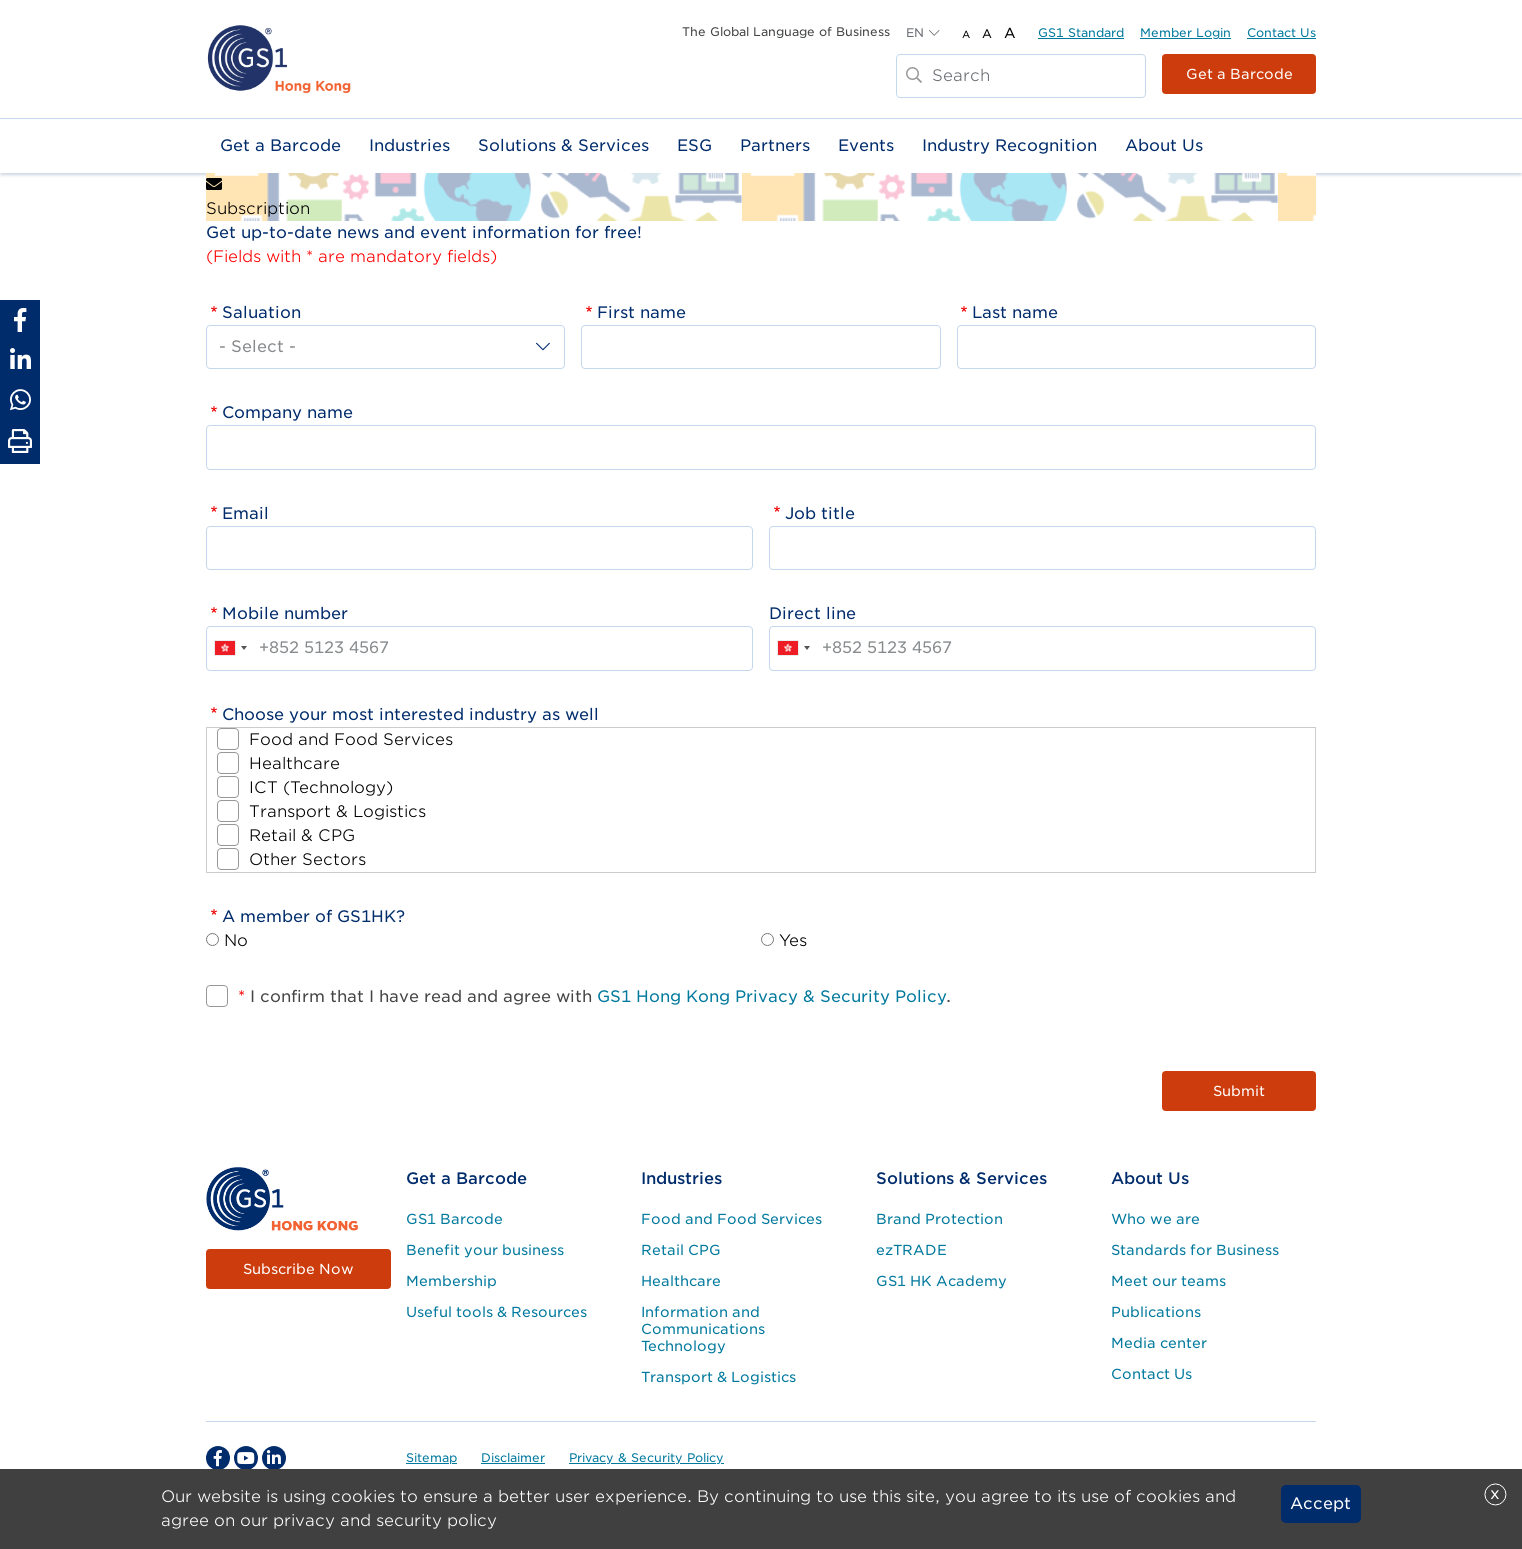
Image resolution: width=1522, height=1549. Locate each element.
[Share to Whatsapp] (20, 400)
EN (915, 32)
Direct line (812, 613)
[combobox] (230, 648)
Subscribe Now (298, 1269)
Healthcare (294, 763)
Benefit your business (485, 1250)
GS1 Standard (1081, 32)
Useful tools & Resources (496, 1312)
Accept (1320, 1503)
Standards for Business (1195, 1250)
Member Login (1185, 32)
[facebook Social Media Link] (218, 1458)
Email (245, 513)
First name (641, 312)
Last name (1015, 312)
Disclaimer (513, 1457)
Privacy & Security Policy (646, 1457)
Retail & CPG (302, 835)
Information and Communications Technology (703, 1329)
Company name (287, 412)
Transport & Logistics (337, 811)
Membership (451, 1281)
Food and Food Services (351, 739)
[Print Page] (20, 442)
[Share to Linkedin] (20, 360)
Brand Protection (939, 1219)
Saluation (261, 312)
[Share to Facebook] (20, 320)
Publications (1156, 1312)
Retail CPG (681, 1250)
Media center (1159, 1343)
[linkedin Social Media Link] (274, 1458)
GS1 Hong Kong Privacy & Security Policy (771, 996)
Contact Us (1281, 32)
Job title (820, 513)
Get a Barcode (1239, 74)
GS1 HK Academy (941, 1281)
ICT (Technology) (321, 787)
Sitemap (431, 1457)
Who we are (1155, 1219)
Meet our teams (1168, 1281)
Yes (793, 940)
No (236, 940)
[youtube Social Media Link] (246, 1458)
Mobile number (285, 613)
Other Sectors (307, 859)
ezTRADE (911, 1250)
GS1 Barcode (454, 1219)
